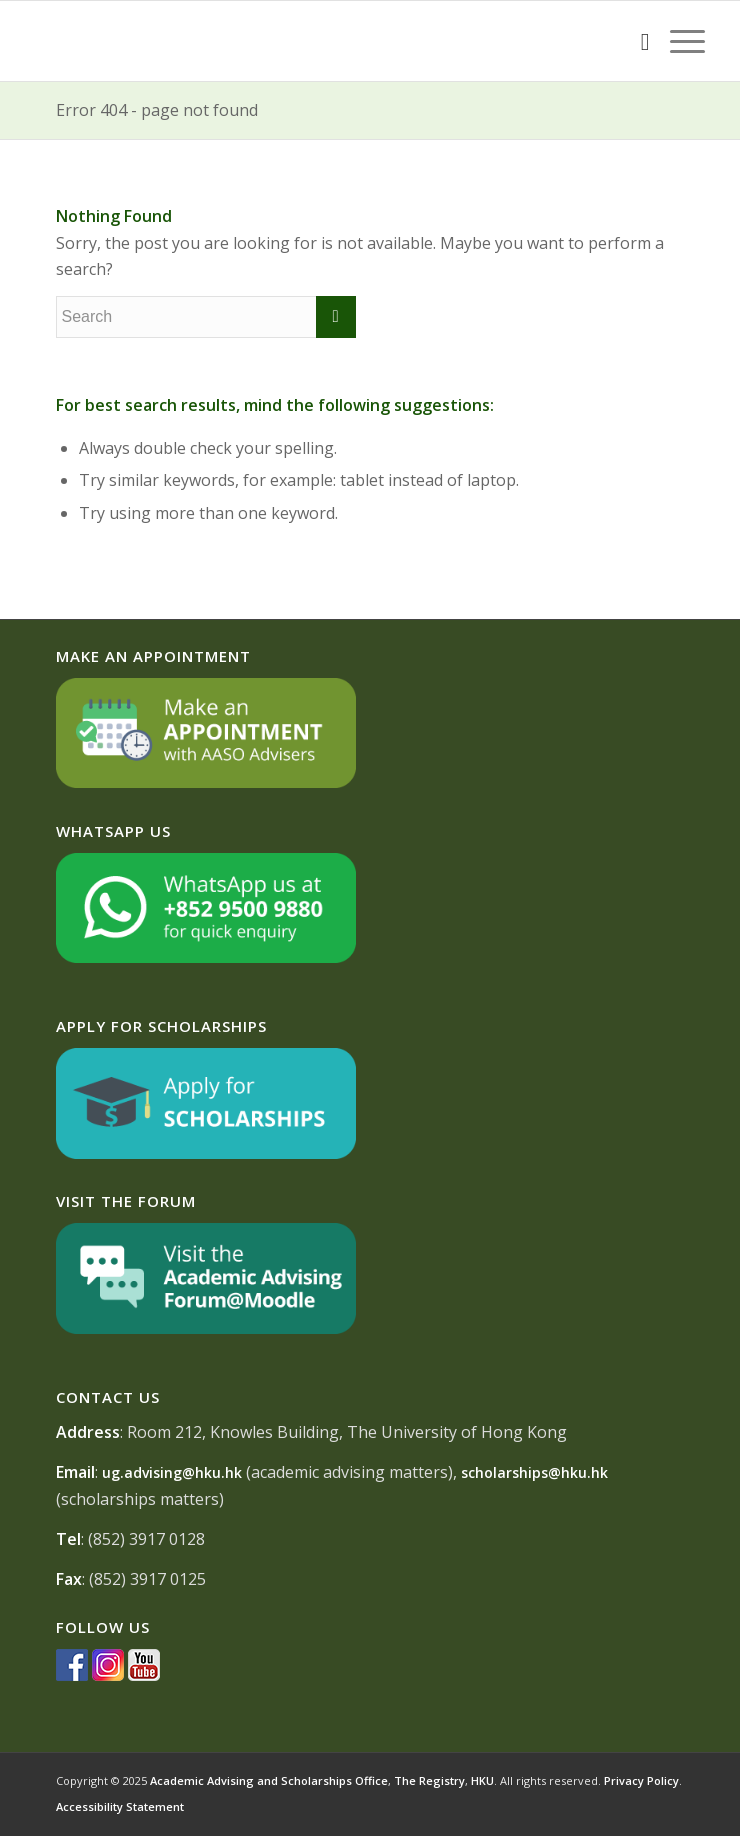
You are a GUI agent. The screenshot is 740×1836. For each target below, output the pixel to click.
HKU (482, 1780)
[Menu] (677, 41)
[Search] (635, 41)
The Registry (429, 1780)
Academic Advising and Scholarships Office (269, 1780)
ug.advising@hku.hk (172, 1472)
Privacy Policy (641, 1780)
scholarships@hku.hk (534, 1472)
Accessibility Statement (120, 1806)
